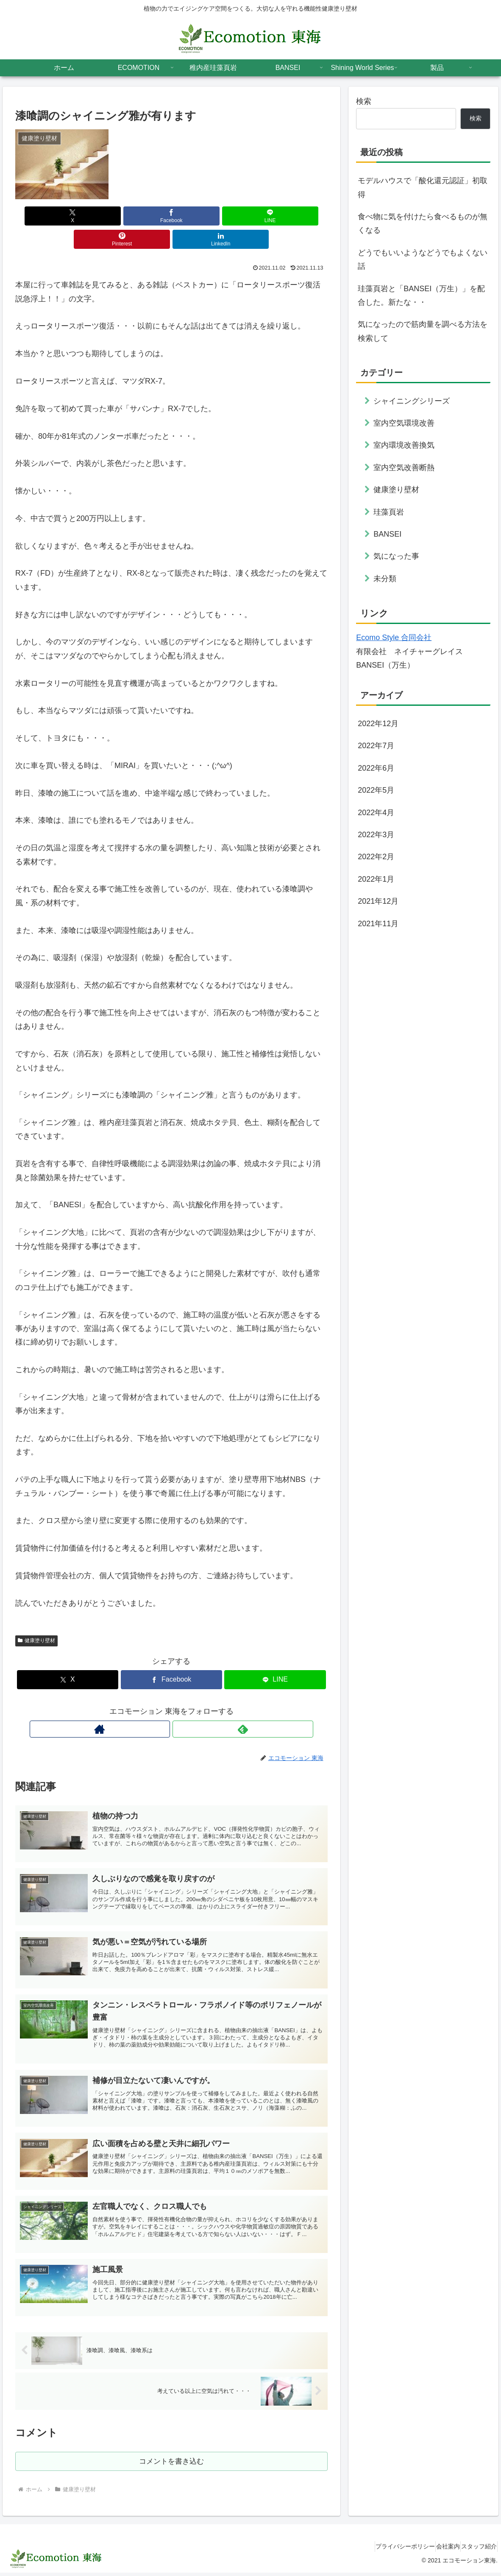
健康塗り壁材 (36, 1617)
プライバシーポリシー (386, 2549)
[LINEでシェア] (171, 216)
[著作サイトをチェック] (161, 1705)
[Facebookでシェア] (119, 216)
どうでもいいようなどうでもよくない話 (422, 259)
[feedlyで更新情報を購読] (181, 1705)
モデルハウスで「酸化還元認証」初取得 (422, 187)
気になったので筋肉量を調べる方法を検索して (422, 331)
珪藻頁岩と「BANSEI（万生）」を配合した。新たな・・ (421, 295)
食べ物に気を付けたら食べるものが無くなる (422, 223)
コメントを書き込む (171, 2463)
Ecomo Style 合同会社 (393, 637)
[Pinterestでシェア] (224, 216)
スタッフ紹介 (475, 2549)
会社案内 (436, 2549)
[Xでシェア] (67, 216)
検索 (363, 101)
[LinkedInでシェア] (276, 216)
